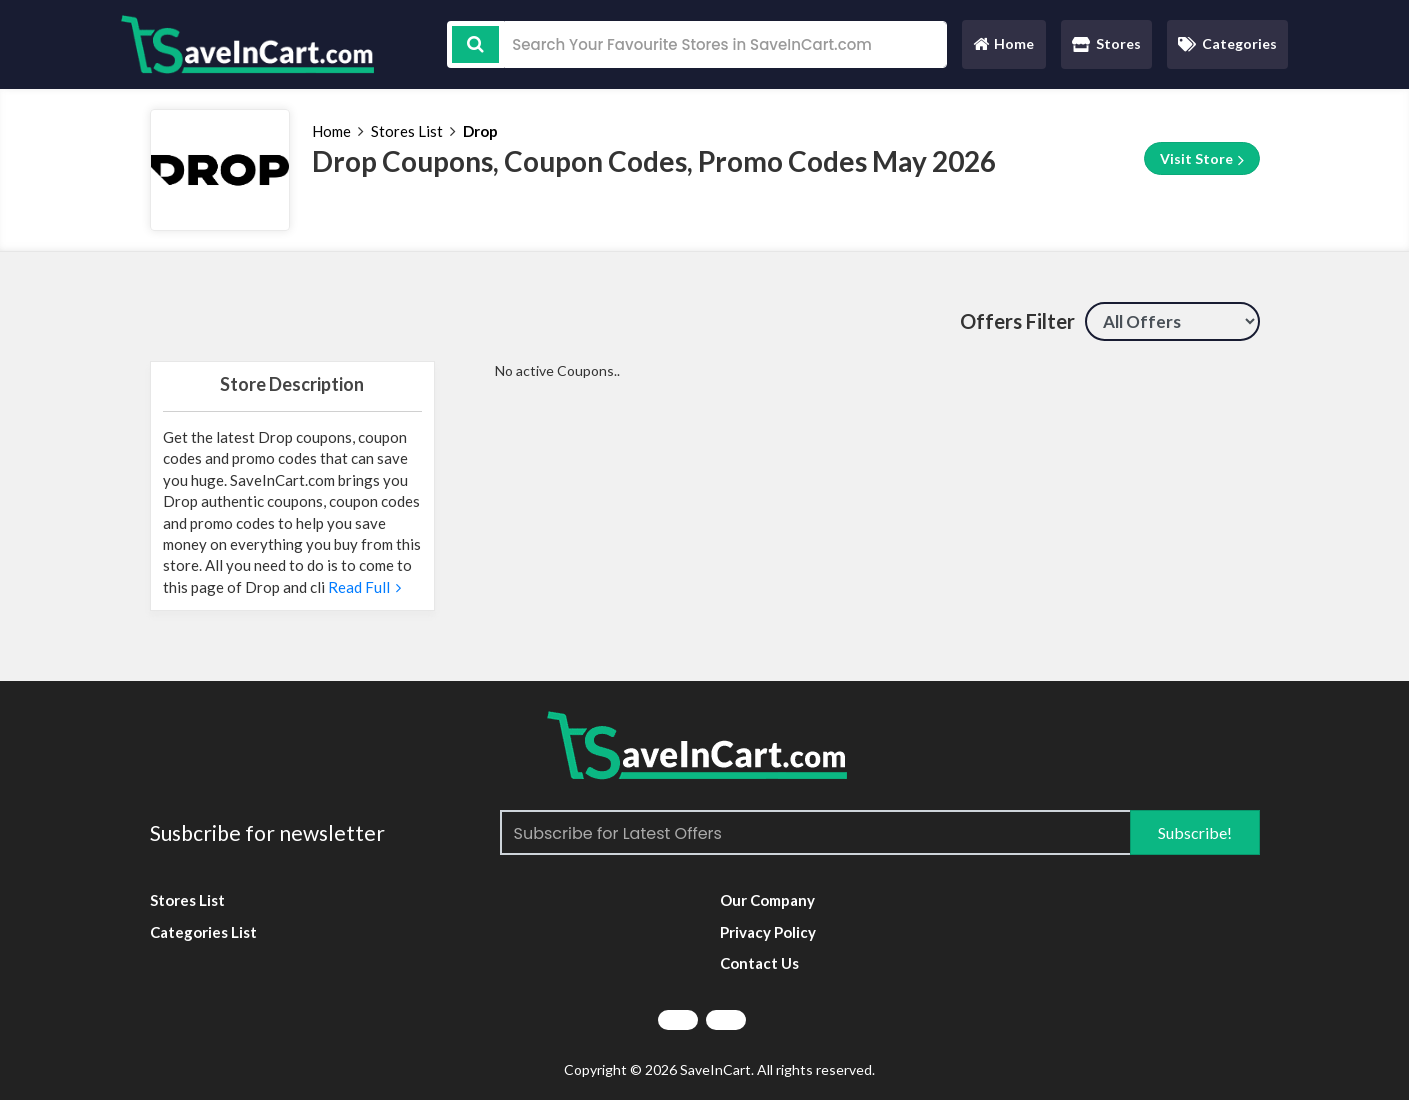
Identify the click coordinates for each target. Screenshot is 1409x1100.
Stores (1106, 43)
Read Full (363, 587)
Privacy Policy (768, 932)
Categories (1227, 43)
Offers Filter (1017, 321)
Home (1003, 48)
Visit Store (1202, 159)
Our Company (767, 900)
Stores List (407, 131)
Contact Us (759, 963)
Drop (480, 131)
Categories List (203, 932)
